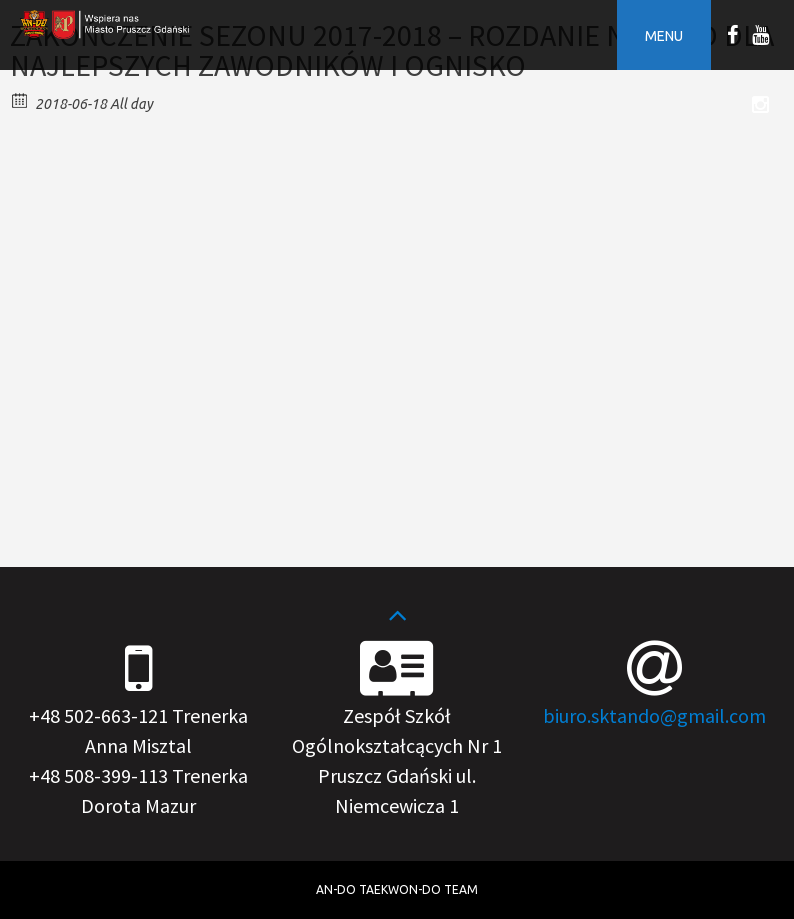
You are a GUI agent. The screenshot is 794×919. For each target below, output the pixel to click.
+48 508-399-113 (98, 775)
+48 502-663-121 (98, 715)
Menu (664, 36)
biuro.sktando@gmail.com (654, 715)
